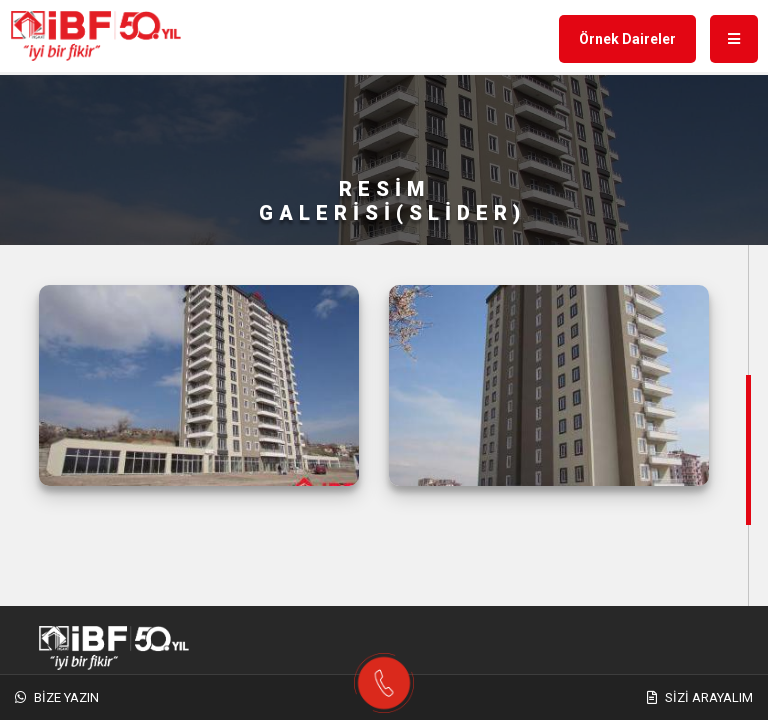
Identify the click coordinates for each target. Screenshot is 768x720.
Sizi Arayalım (700, 697)
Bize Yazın (57, 697)
